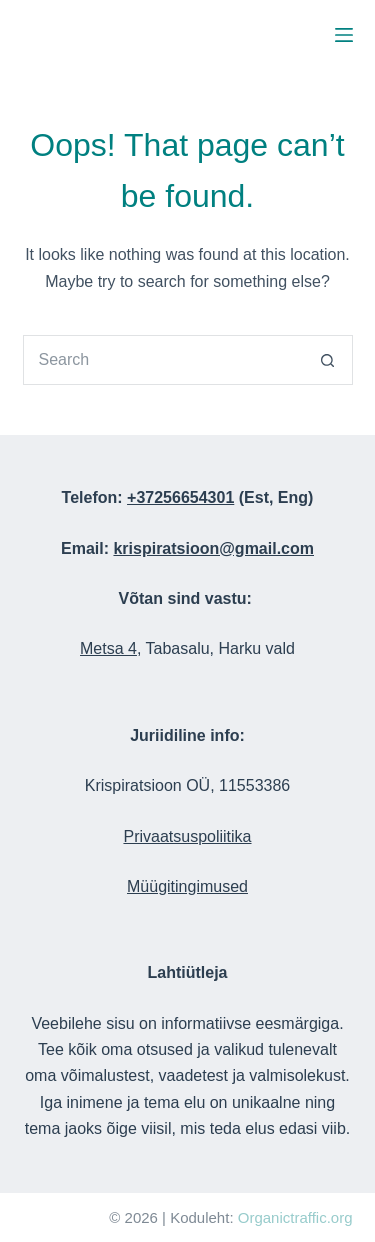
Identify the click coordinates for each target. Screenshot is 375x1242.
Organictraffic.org (295, 1217)
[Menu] (344, 35)
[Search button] (328, 360)
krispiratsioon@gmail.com (213, 548)
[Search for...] (163, 360)
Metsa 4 (108, 648)
